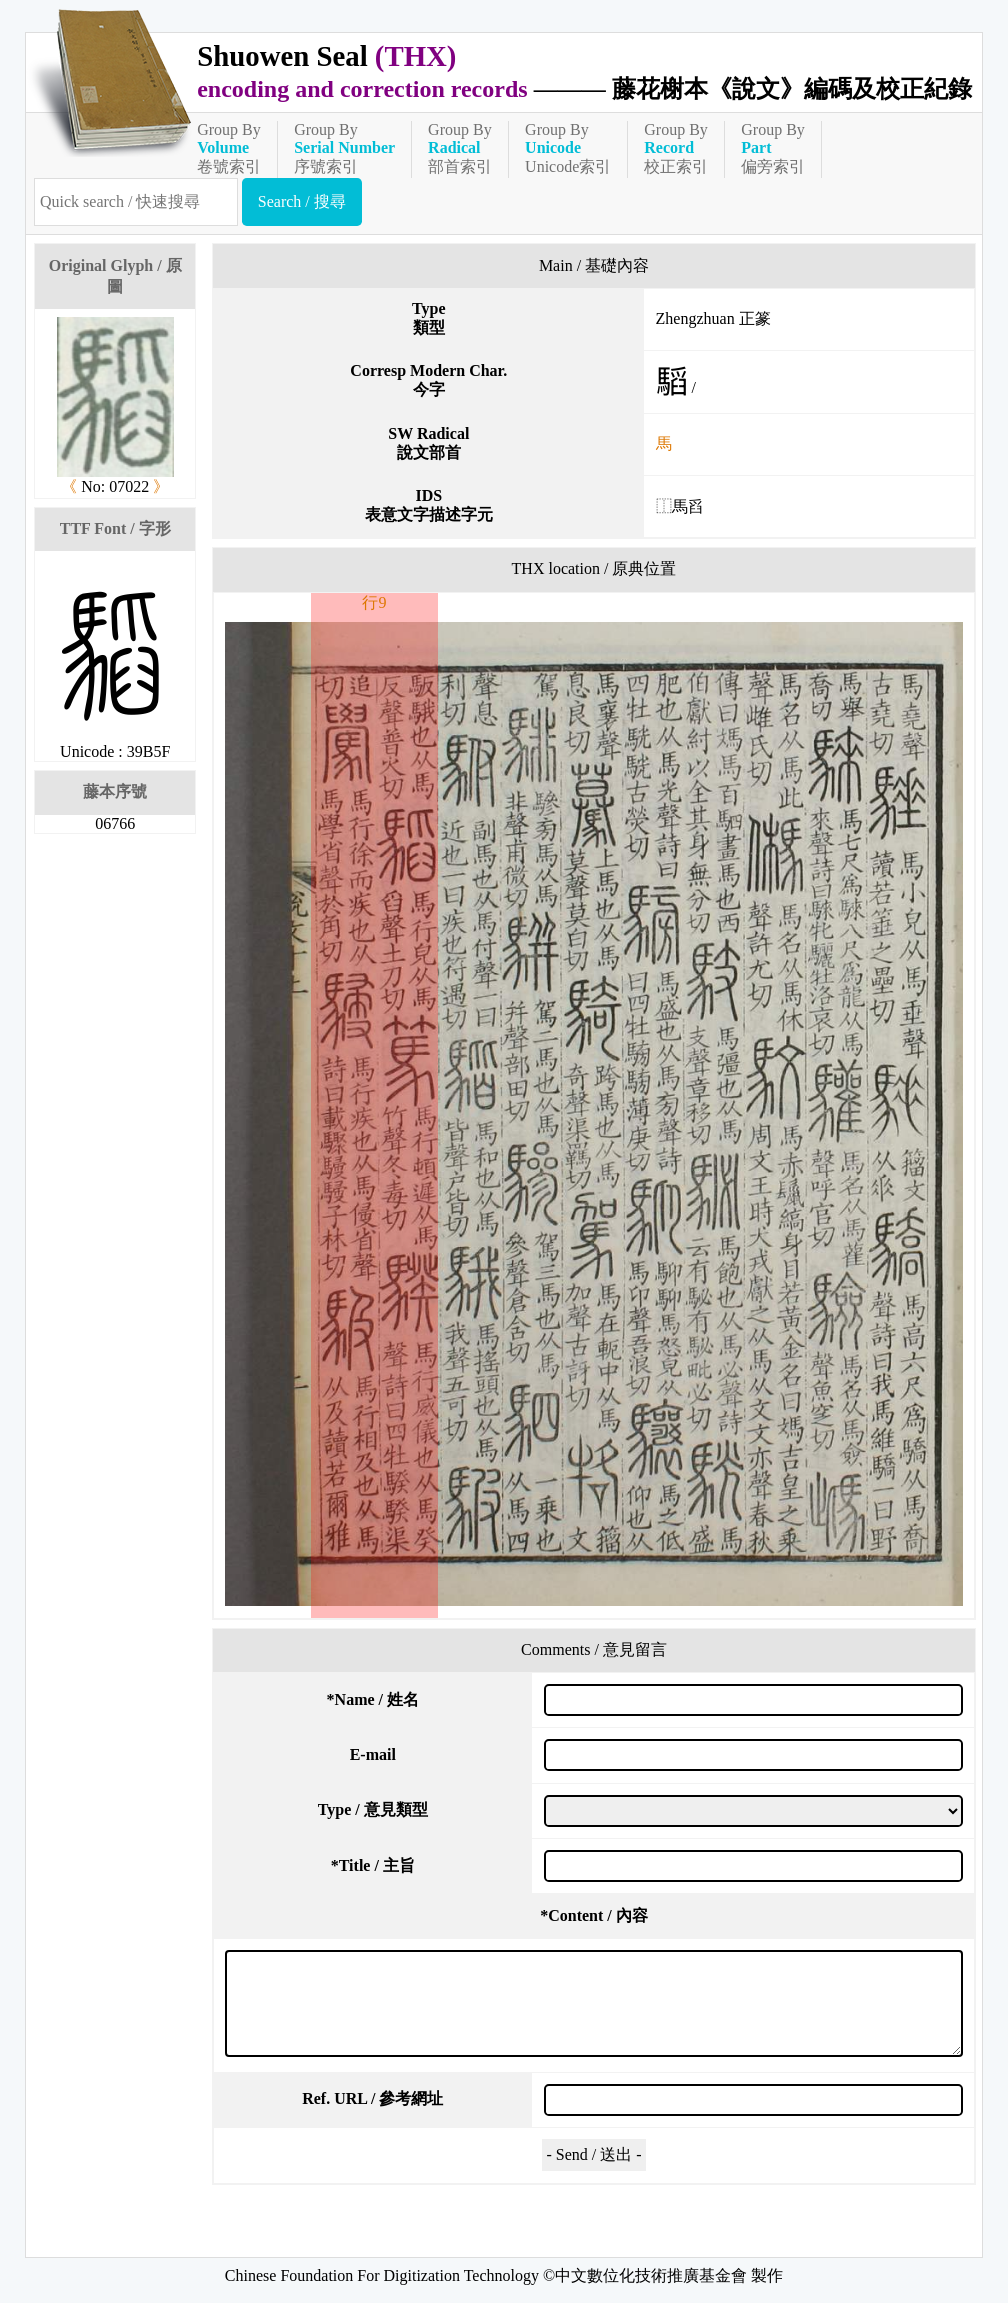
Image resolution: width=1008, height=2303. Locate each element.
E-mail (373, 1754)
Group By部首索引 (460, 148)
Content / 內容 (594, 1915)
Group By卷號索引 (229, 148)
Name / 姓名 (373, 1699)
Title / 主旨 (373, 1865)
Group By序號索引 (344, 148)
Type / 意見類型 (373, 1809)
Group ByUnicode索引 (568, 148)
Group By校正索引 (676, 148)
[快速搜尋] (136, 202)
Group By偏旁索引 (773, 148)
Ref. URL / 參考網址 (372, 2098)
